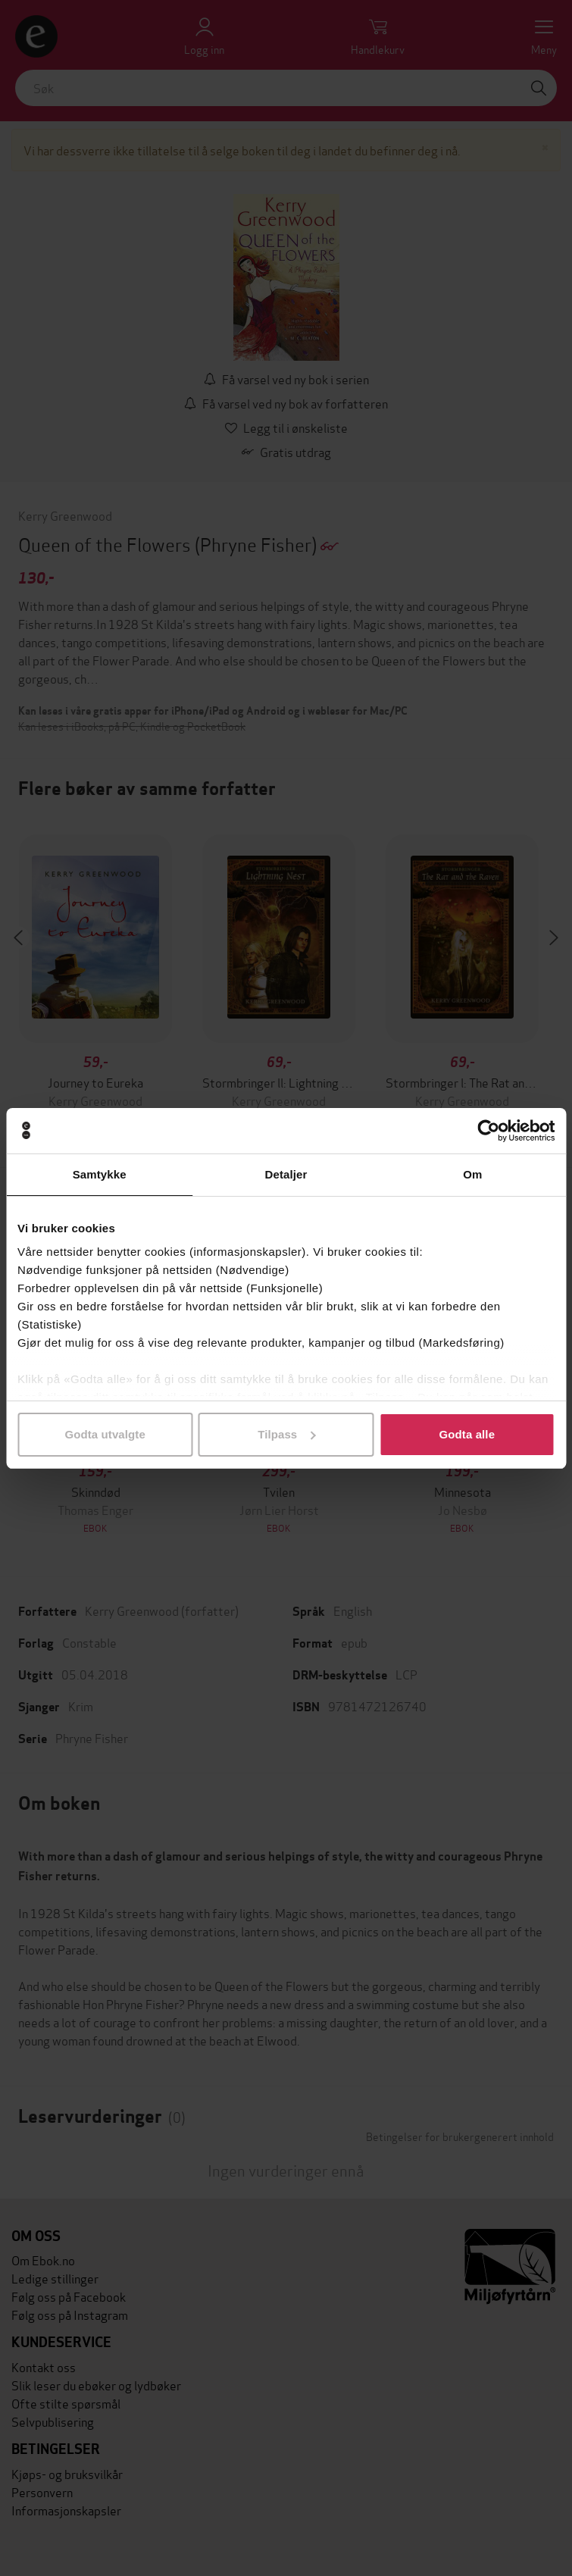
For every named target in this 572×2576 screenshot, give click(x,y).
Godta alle (467, 1434)
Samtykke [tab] (100, 1174)
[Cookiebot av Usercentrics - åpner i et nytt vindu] (488, 1130)
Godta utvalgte (104, 1434)
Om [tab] (472, 1174)
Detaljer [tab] (286, 1174)
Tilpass (286, 1434)
